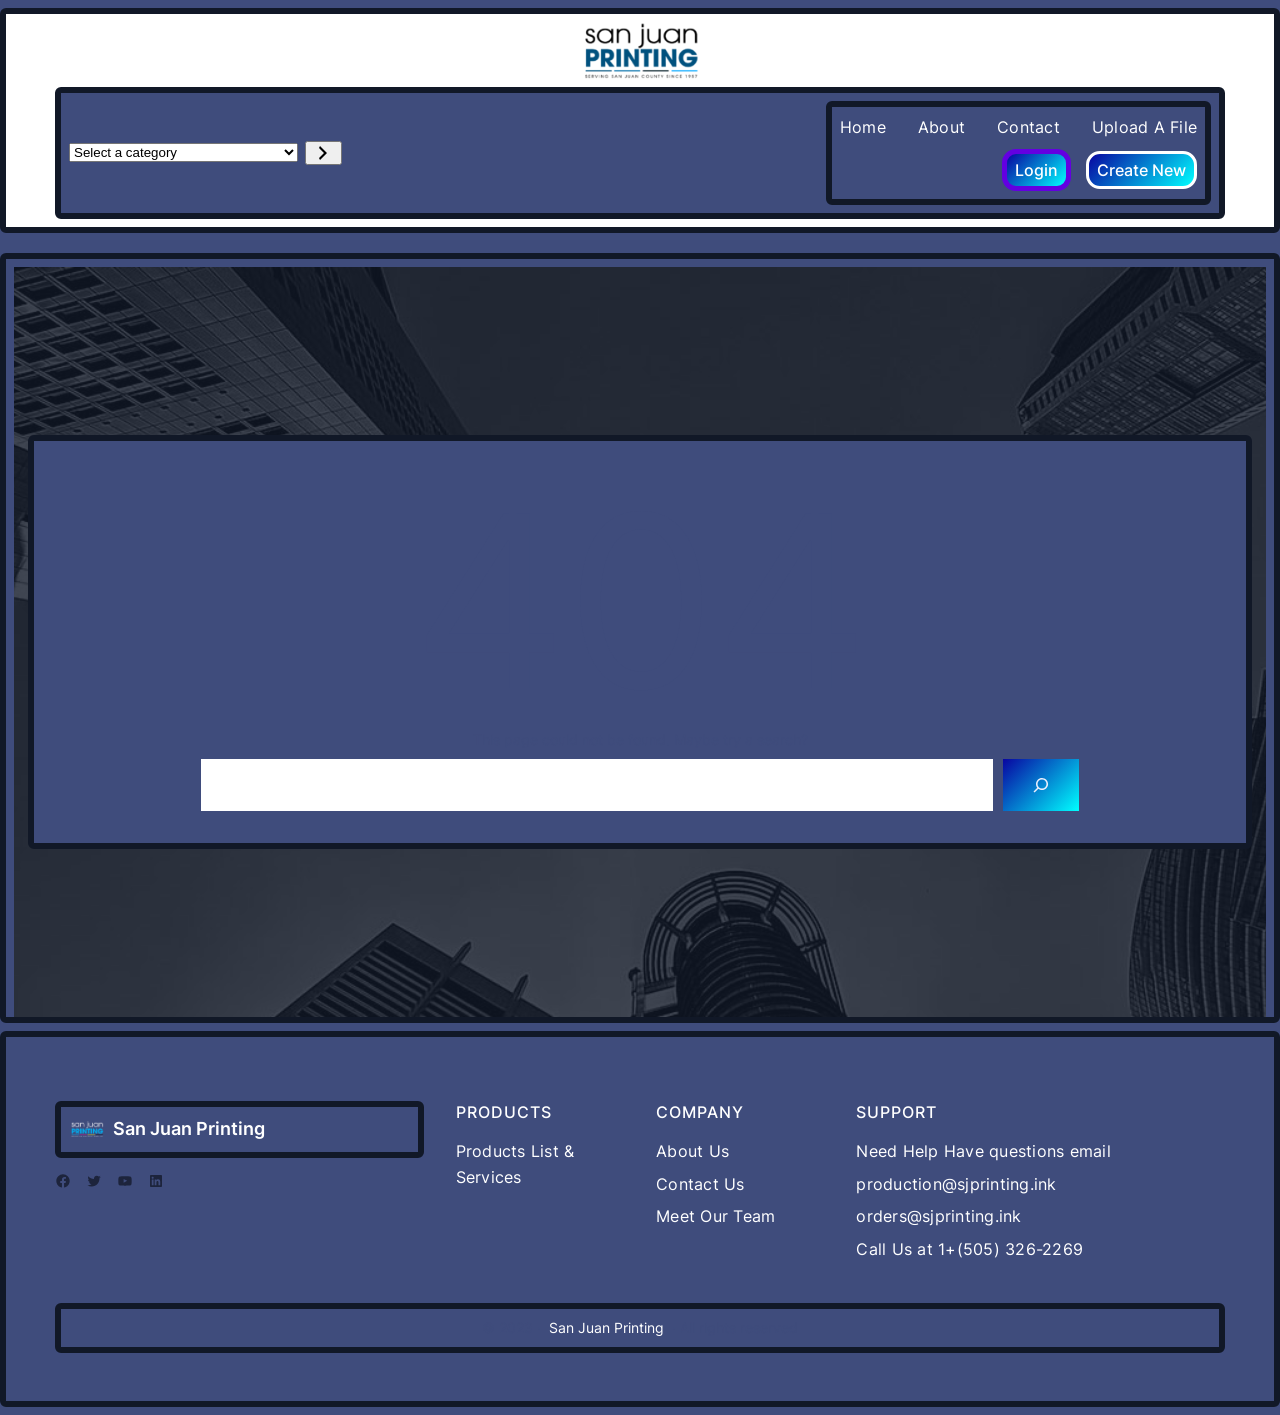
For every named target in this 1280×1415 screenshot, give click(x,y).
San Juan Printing (189, 1128)
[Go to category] (323, 153)
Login (1036, 170)
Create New (1141, 170)
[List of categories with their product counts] (183, 152)
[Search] (1041, 785)
